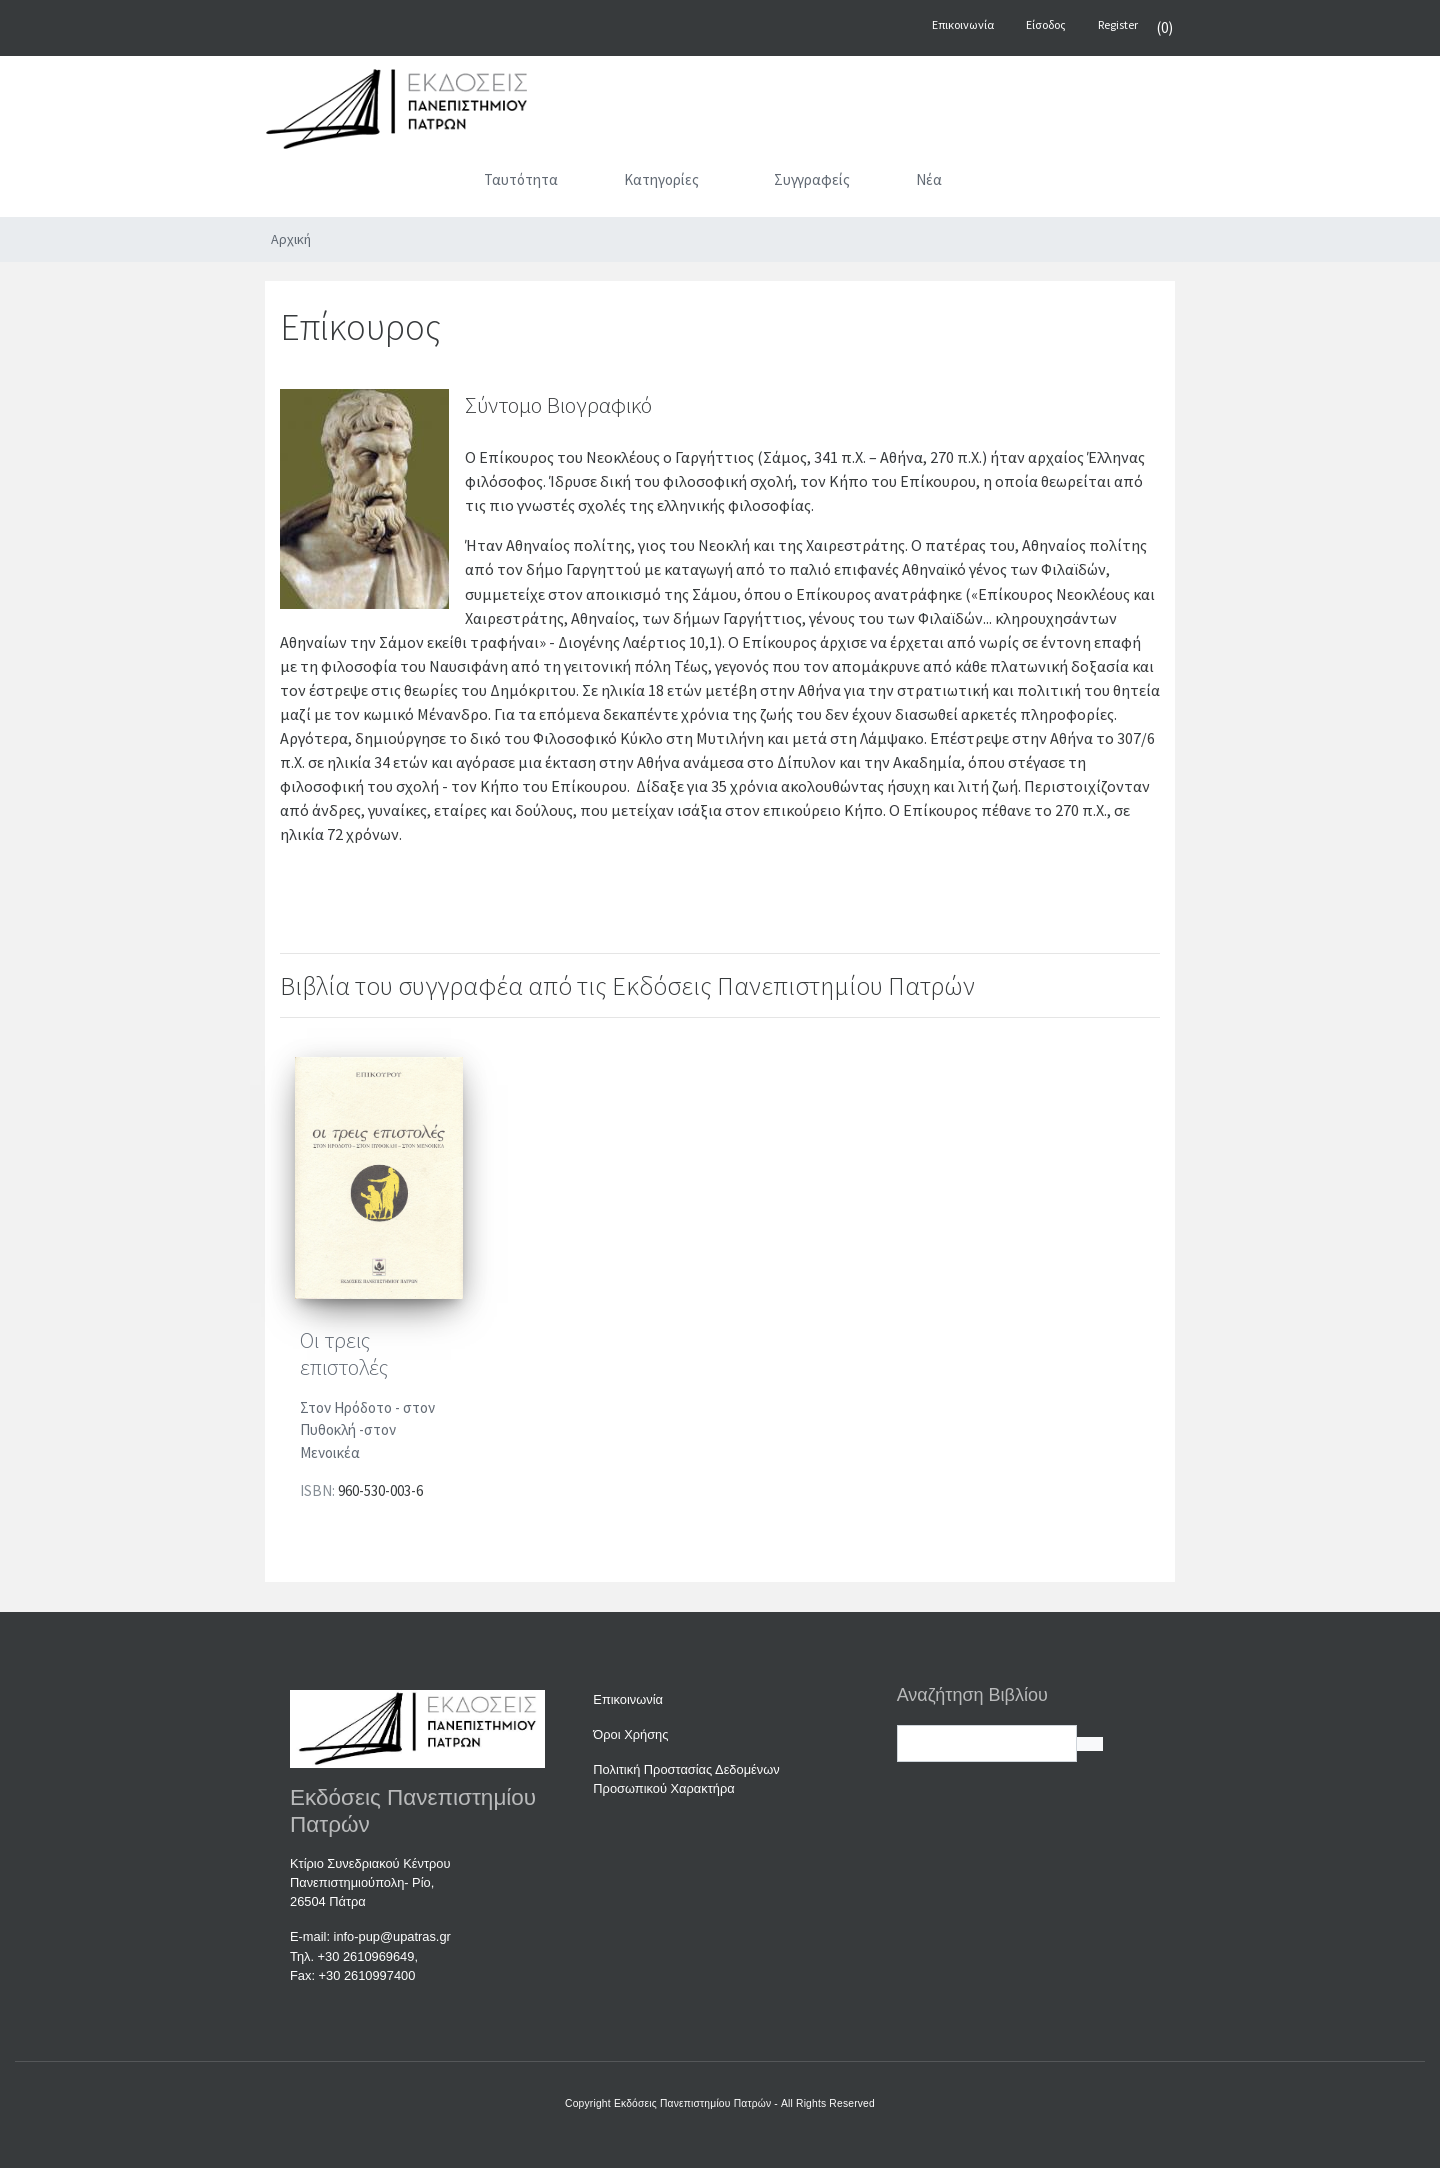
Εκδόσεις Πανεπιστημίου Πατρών (692, 2103)
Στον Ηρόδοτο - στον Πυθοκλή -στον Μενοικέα (367, 1430)
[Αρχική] (425, 184)
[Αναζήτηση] (1015, 184)
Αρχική (291, 239)
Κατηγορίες (661, 179)
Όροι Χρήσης (630, 1734)
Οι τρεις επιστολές (344, 1353)
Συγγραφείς (812, 179)
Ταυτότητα (521, 179)
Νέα (929, 179)
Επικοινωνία (628, 1699)
